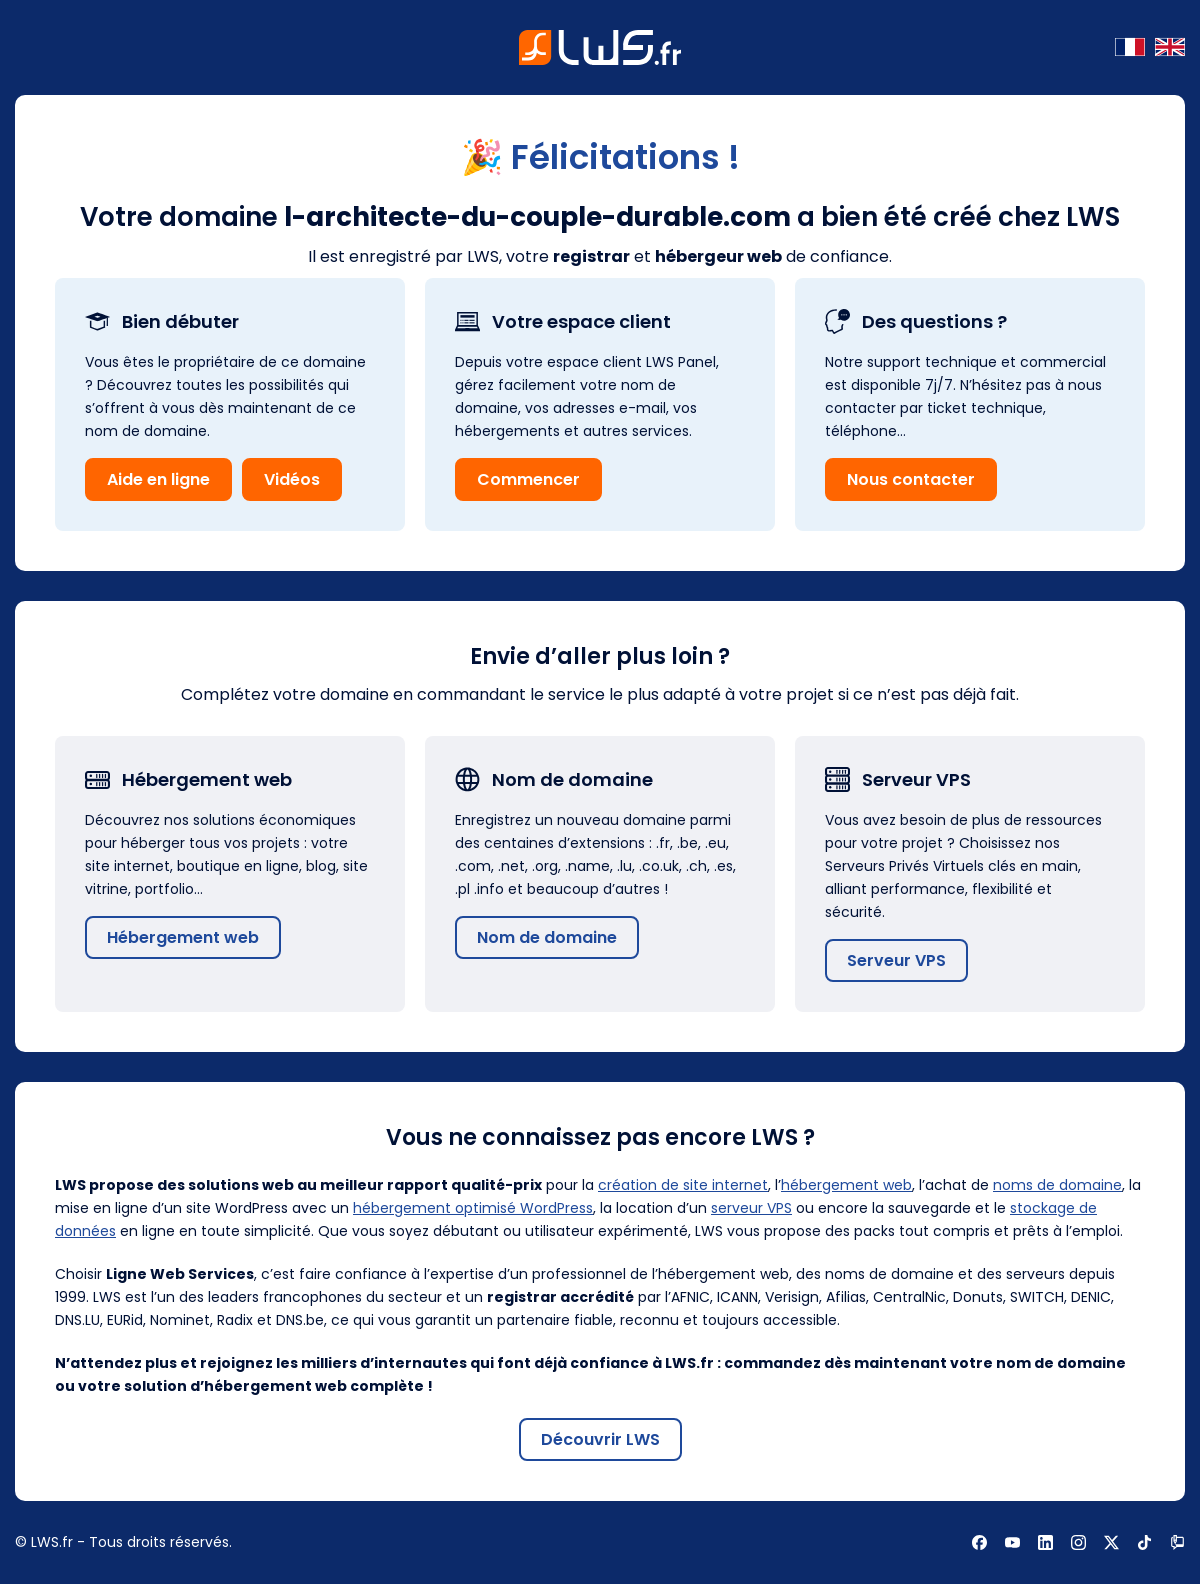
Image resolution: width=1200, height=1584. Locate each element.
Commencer (528, 479)
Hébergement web (183, 937)
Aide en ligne (158, 479)
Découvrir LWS (600, 1439)
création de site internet (683, 1185)
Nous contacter (911, 479)
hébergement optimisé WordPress (473, 1208)
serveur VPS (751, 1208)
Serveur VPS (896, 960)
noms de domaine (1057, 1185)
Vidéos (292, 479)
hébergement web (846, 1185)
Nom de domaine (547, 937)
